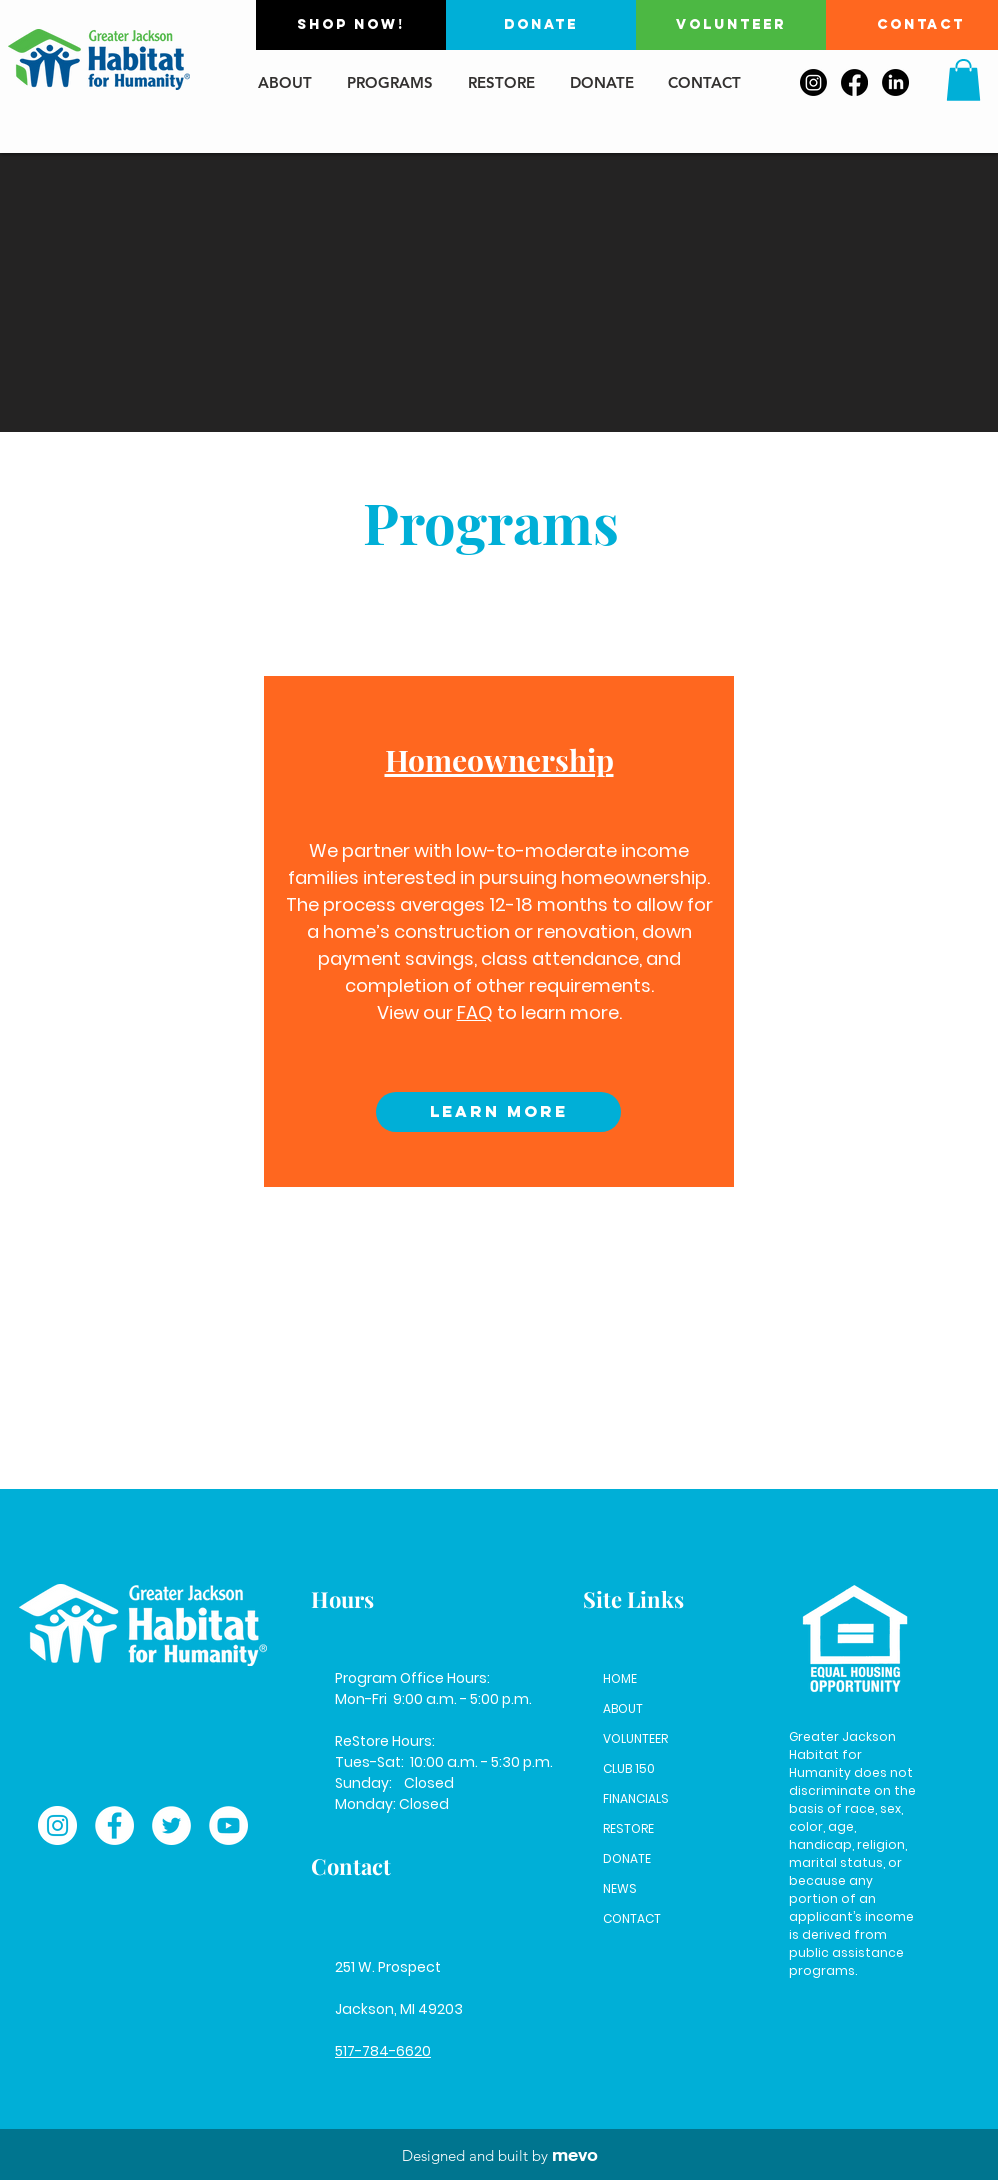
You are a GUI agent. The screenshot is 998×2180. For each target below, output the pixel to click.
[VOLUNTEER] (731, 25)
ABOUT (623, 1708)
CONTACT (632, 1918)
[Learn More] (498, 1112)
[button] (963, 80)
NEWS (620, 1888)
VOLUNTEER (635, 1738)
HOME (620, 1678)
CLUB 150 (629, 1768)
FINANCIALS (636, 1798)
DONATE (627, 1858)
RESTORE (628, 1828)
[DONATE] (541, 25)
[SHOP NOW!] (351, 25)
